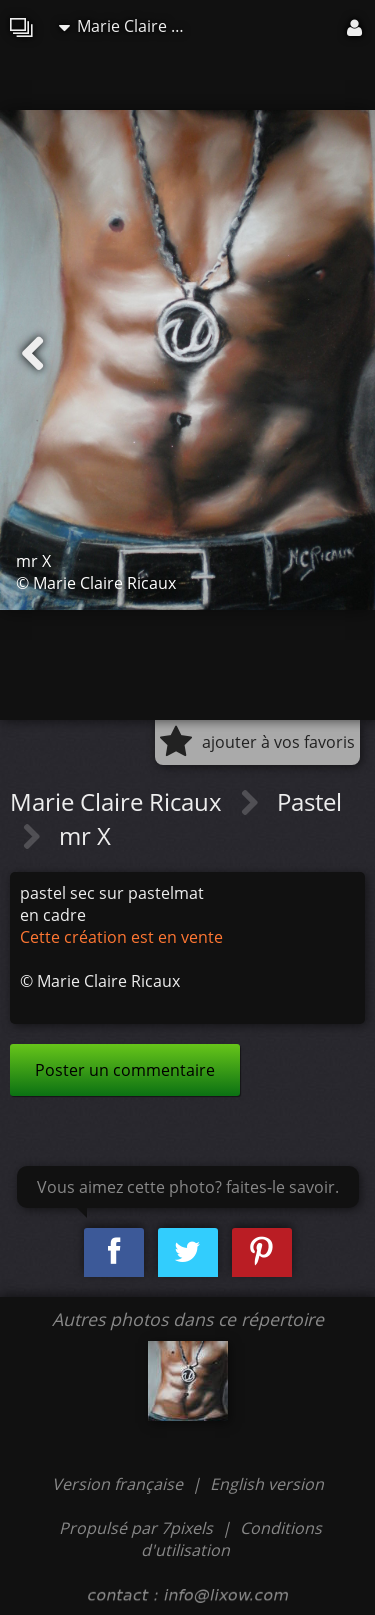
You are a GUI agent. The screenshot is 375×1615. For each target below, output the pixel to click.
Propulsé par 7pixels (136, 1528)
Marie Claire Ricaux (129, 26)
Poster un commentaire (125, 1070)
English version (267, 1484)
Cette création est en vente (121, 937)
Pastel (309, 801)
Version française (119, 1484)
